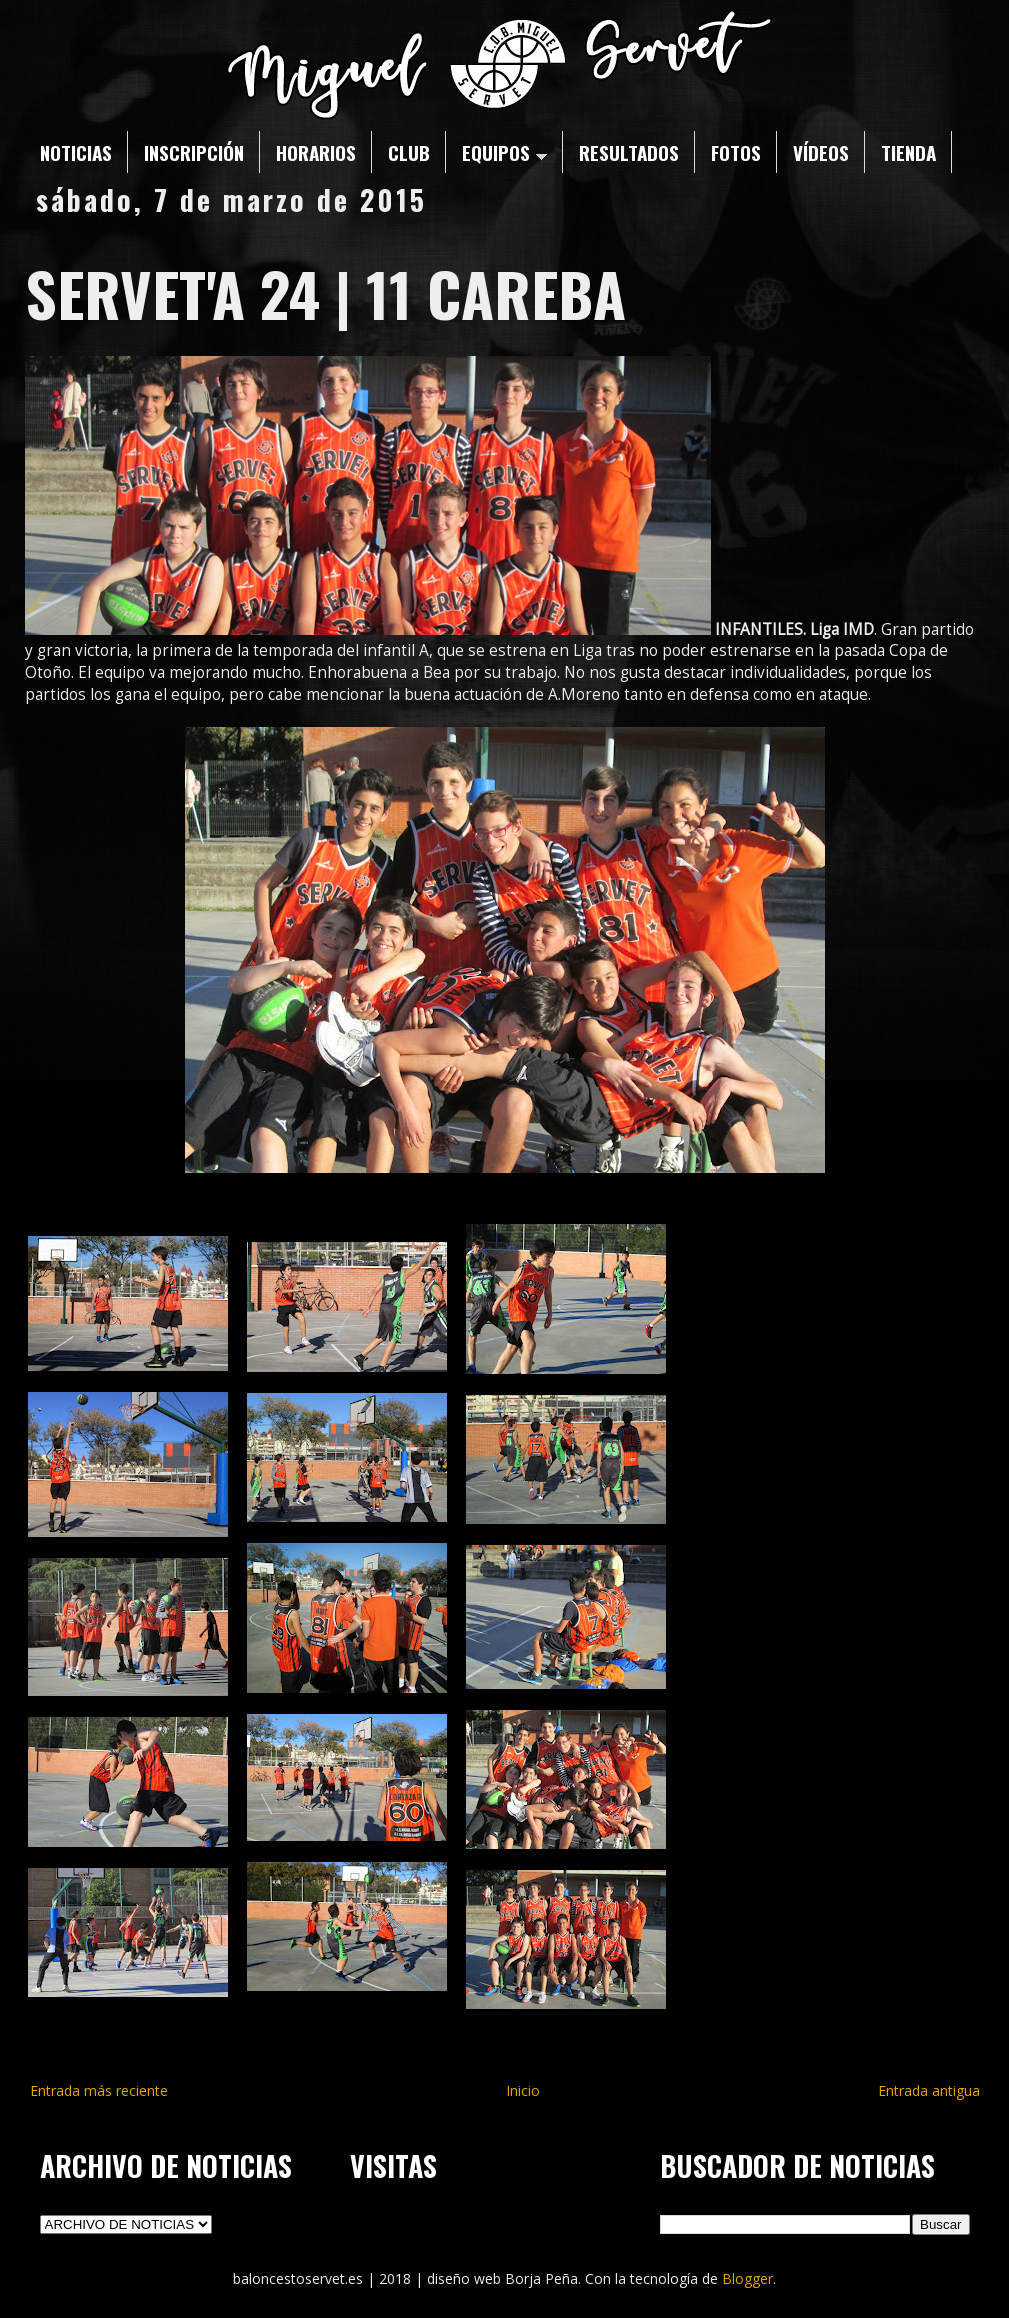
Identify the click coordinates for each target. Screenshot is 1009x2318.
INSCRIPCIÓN (194, 152)
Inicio (523, 2090)
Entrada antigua (929, 2090)
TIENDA (908, 152)
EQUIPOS (504, 152)
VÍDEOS (821, 152)
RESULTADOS (629, 152)
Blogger (747, 2278)
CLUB (409, 152)
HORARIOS (316, 152)
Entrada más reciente (99, 2090)
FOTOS (736, 152)
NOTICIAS (76, 152)
